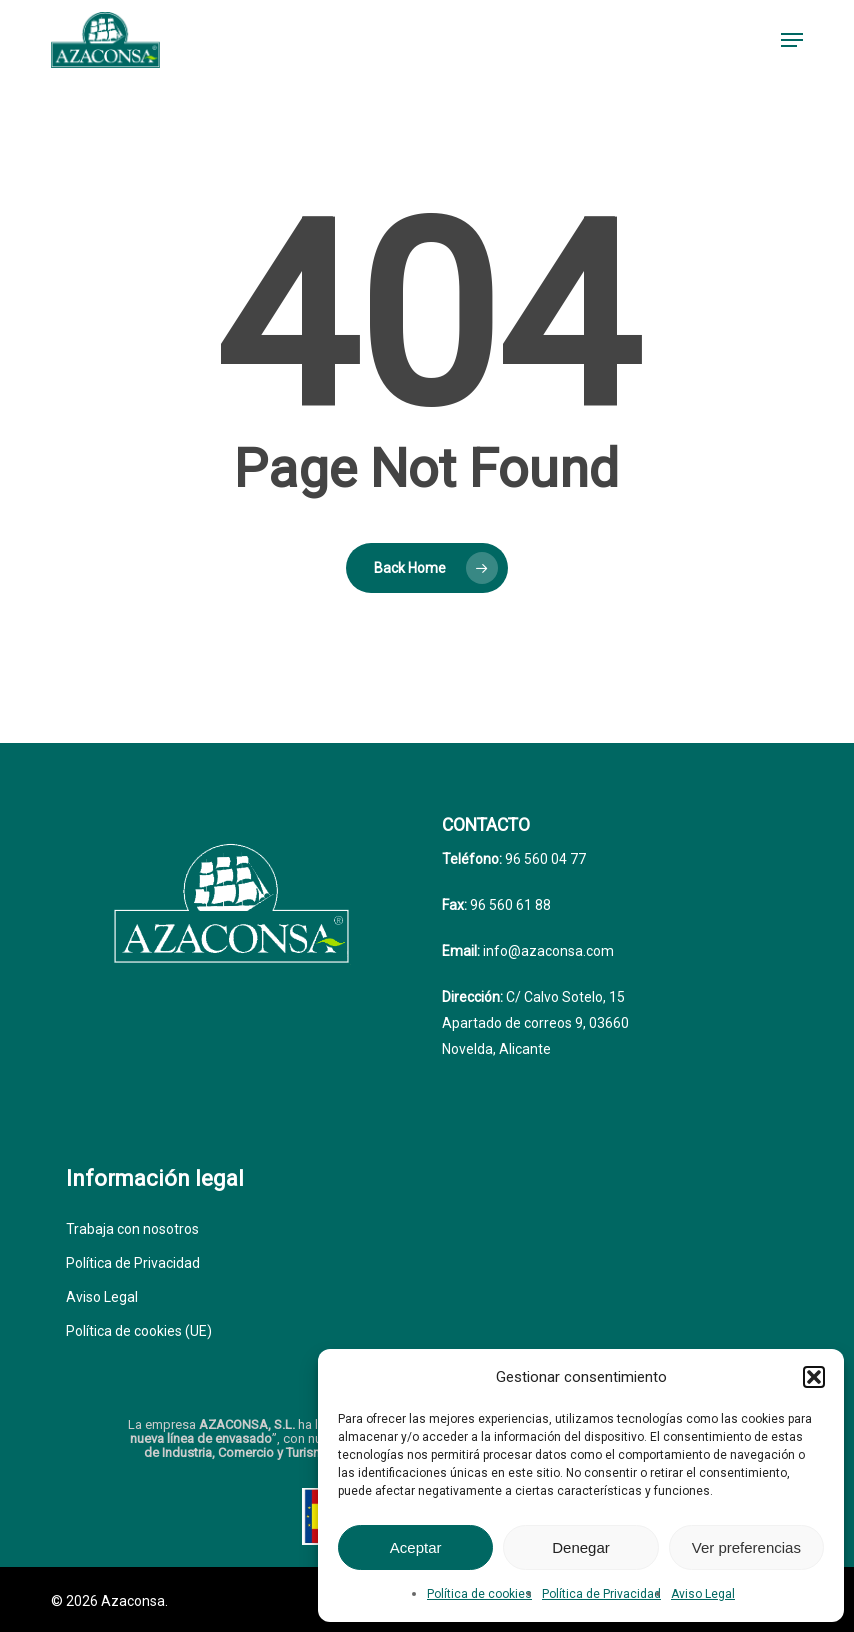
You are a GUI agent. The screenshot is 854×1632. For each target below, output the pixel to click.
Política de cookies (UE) (139, 1331)
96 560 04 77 (544, 859)
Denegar (581, 1547)
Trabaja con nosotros (132, 1229)
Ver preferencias (746, 1547)
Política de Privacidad (601, 1594)
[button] (814, 1377)
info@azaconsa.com (547, 951)
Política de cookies (479, 1594)
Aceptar (416, 1547)
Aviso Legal (703, 1594)
